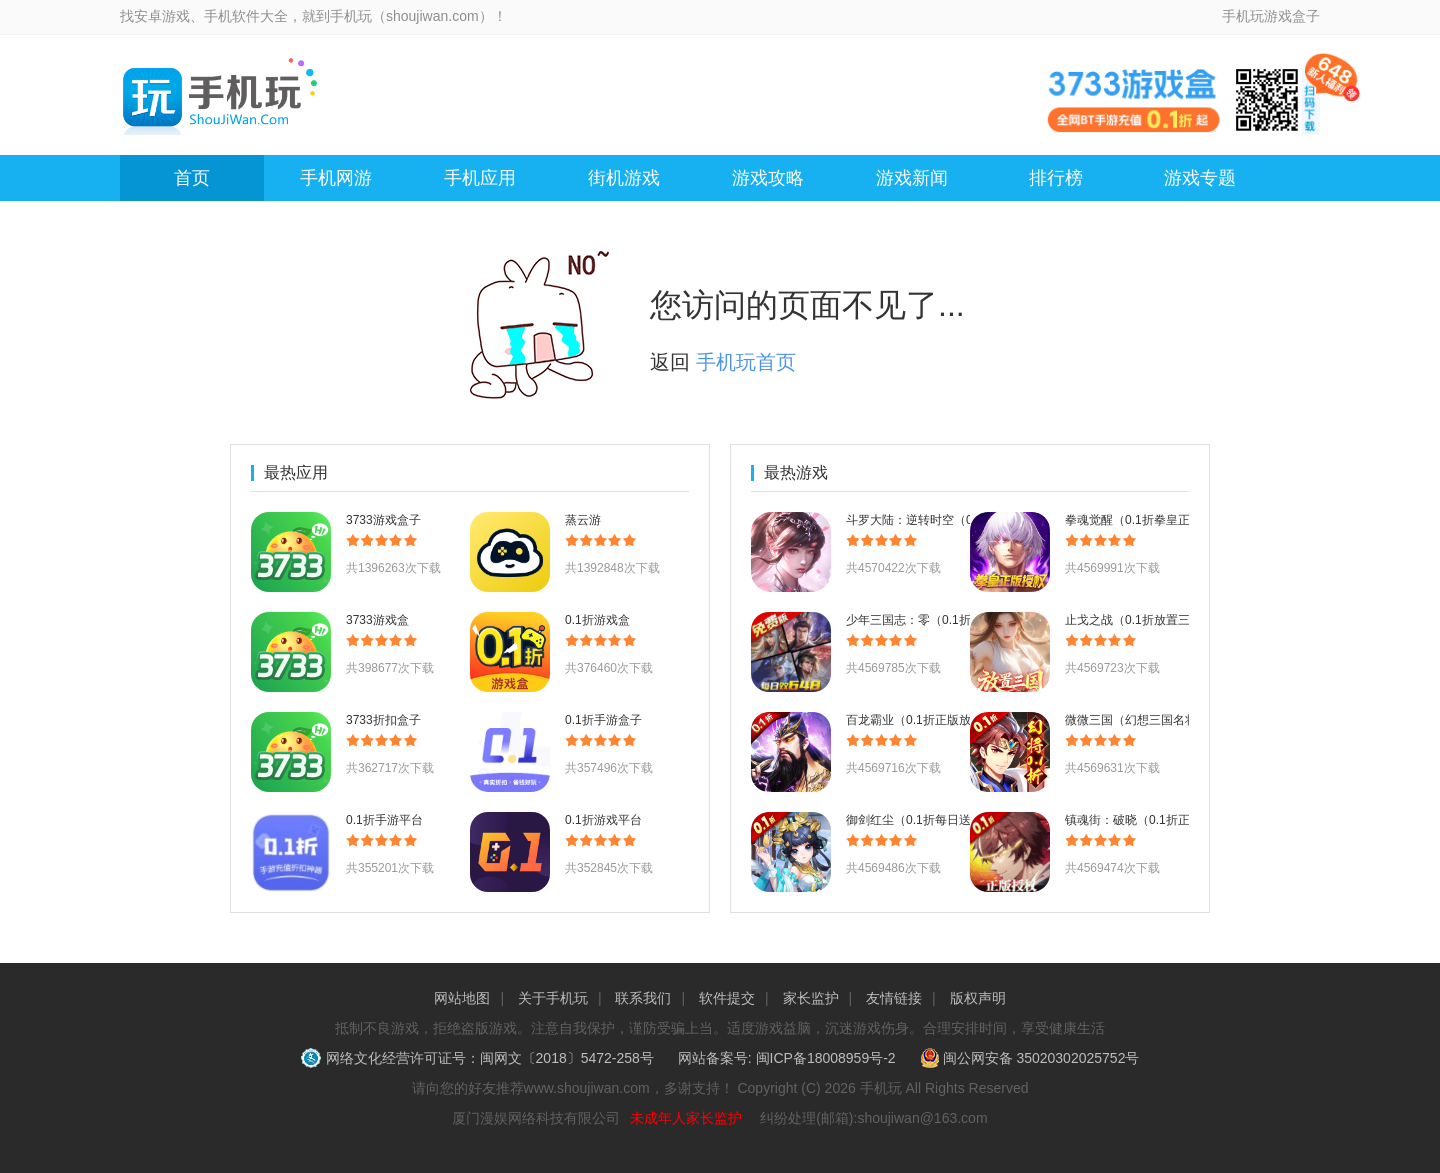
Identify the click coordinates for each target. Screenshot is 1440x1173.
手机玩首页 (746, 362)
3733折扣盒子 (383, 720)
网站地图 (462, 998)
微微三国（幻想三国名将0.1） (1145, 720)
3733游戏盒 (377, 620)
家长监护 (811, 998)
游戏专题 (1200, 178)
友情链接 (894, 998)
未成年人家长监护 (686, 1118)
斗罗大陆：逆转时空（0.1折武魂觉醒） (950, 520)
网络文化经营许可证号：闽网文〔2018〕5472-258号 (479, 1058)
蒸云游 (583, 520)
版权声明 (978, 998)
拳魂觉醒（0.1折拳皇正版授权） (1151, 520)
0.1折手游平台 (384, 820)
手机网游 (336, 178)
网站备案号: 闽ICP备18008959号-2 (787, 1058)
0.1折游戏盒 (597, 620)
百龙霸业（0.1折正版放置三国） (932, 720)
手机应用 (480, 178)
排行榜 (1056, 178)
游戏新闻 (912, 178)
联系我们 (643, 998)
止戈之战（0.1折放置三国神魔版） (1157, 620)
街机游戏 (624, 178)
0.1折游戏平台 (603, 820)
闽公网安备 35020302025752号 (1030, 1058)
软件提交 (727, 998)
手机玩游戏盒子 (1271, 16)
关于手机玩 (553, 998)
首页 (192, 178)
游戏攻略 (768, 178)
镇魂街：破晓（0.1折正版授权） (1151, 820)
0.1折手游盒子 (603, 720)
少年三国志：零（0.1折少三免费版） (944, 620)
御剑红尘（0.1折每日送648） (924, 820)
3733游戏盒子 (383, 520)
